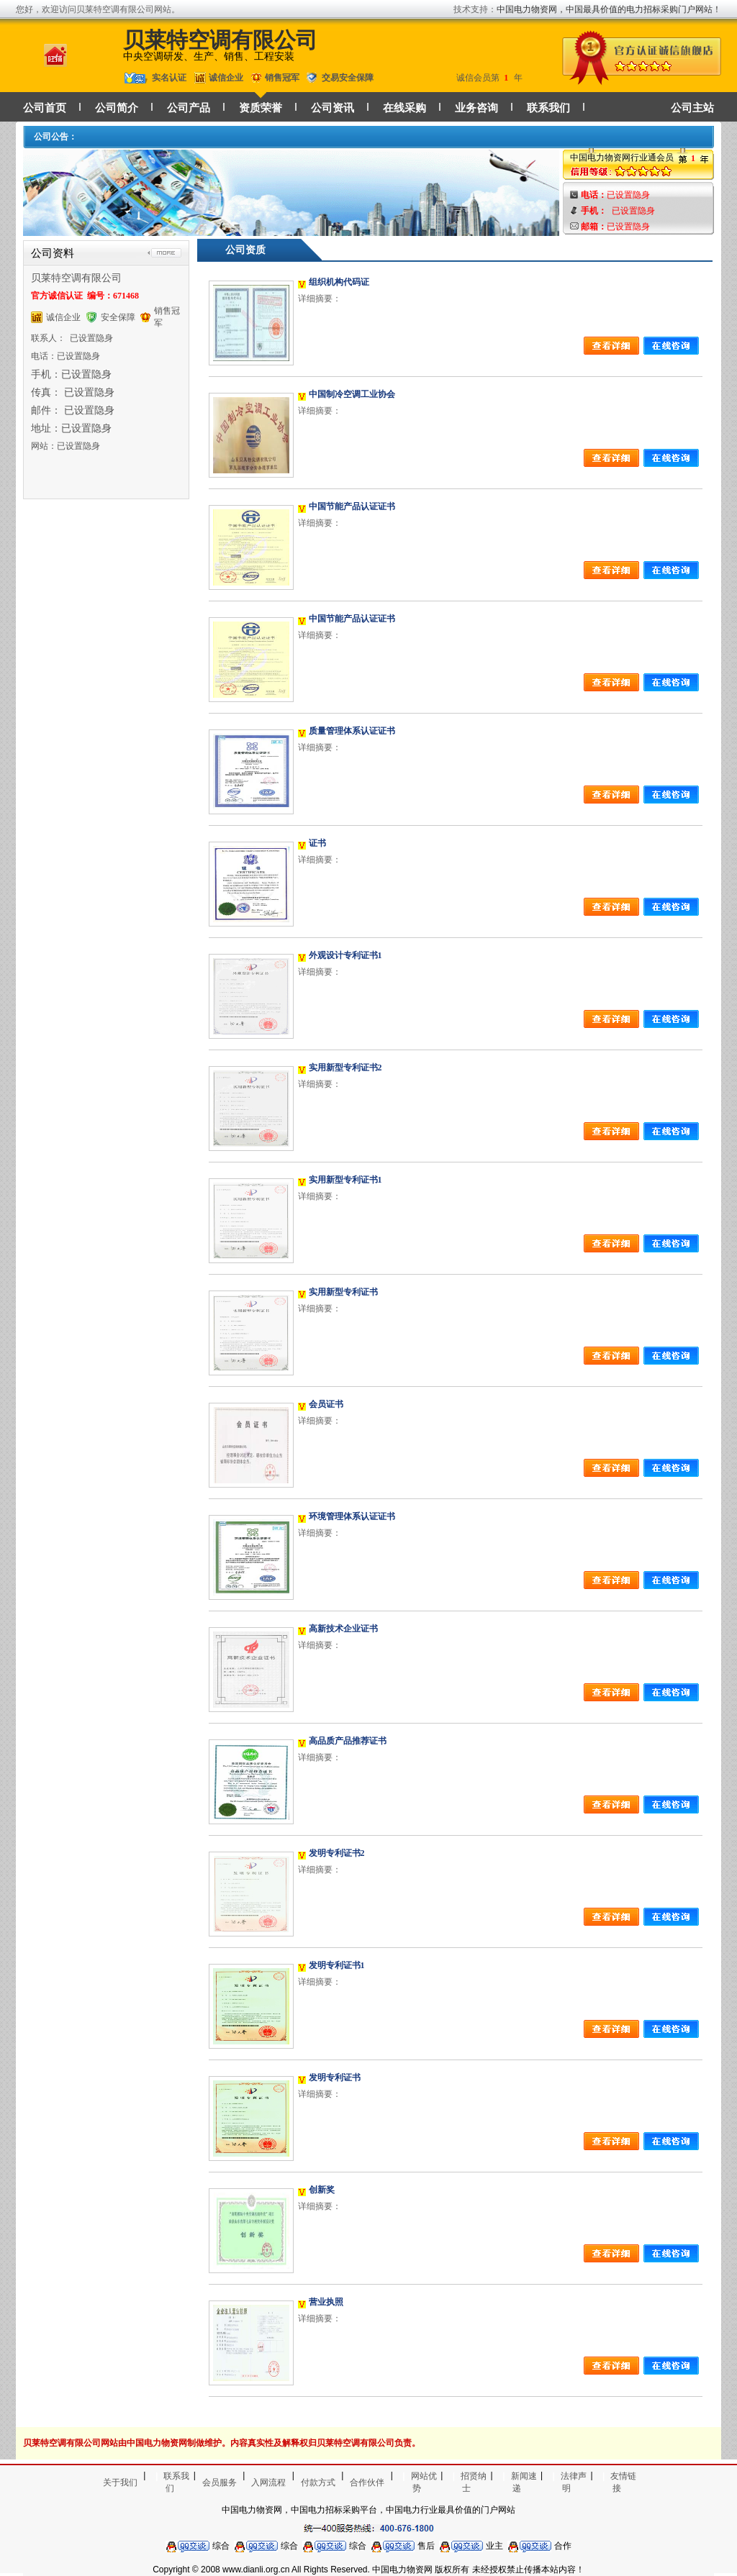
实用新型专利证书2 (345, 1067)
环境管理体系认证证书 (352, 1516)
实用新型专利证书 (343, 1292)
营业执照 (326, 2302)
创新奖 (322, 2190)
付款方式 (318, 2482)
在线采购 (404, 108)
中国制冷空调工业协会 (352, 394)
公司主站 (692, 108)
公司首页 (44, 108)
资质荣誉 (260, 108)
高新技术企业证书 (343, 1629)
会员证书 (326, 1404)
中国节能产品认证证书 (352, 506)
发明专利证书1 (337, 1965)
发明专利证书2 (337, 1853)
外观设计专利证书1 (345, 955)
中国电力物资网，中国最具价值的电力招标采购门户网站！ (609, 9)
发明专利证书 (335, 2077)
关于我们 (120, 2482)
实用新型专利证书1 (345, 1180)
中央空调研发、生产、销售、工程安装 (208, 56)
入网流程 (268, 2482)
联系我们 (548, 108)
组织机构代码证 (339, 282)
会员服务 (219, 2482)
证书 (317, 843)
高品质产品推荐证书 (347, 1741)
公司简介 (116, 108)
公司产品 (188, 108)
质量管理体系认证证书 (352, 731)
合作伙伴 (367, 2482)
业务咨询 (476, 108)
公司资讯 (332, 108)
